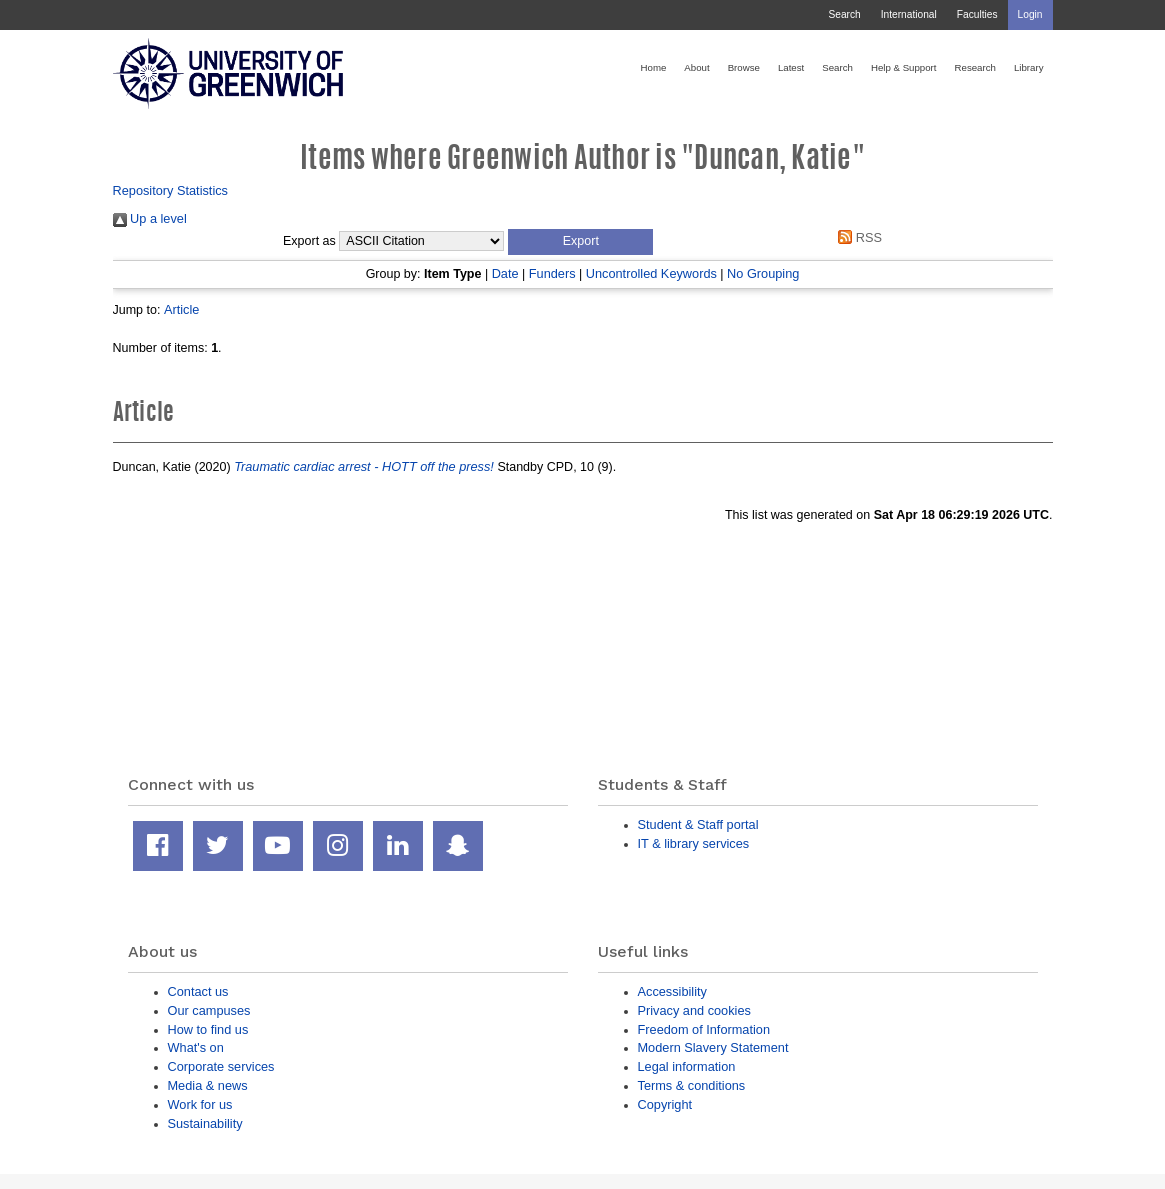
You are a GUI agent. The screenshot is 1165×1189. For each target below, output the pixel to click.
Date (505, 273)
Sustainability (205, 1123)
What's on (196, 1047)
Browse (744, 67)
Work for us (200, 1104)
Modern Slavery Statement (713, 1047)
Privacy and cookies (694, 1010)
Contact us (198, 991)
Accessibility (672, 991)
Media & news (208, 1085)
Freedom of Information (704, 1029)
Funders (552, 273)
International (909, 14)
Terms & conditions (692, 1085)
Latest (791, 67)
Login (1030, 14)
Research (975, 67)
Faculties (977, 14)
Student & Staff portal (698, 824)
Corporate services (221, 1066)
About (696, 67)
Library (1029, 67)
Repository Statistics (171, 190)
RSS (857, 237)
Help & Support (904, 67)
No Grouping (763, 273)
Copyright (665, 1104)
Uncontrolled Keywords (651, 273)
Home (654, 67)
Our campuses (209, 1010)
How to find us (208, 1029)
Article (181, 309)
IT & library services (694, 843)
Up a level (150, 218)
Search (844, 14)
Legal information (687, 1066)
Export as (309, 241)
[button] (580, 242)
